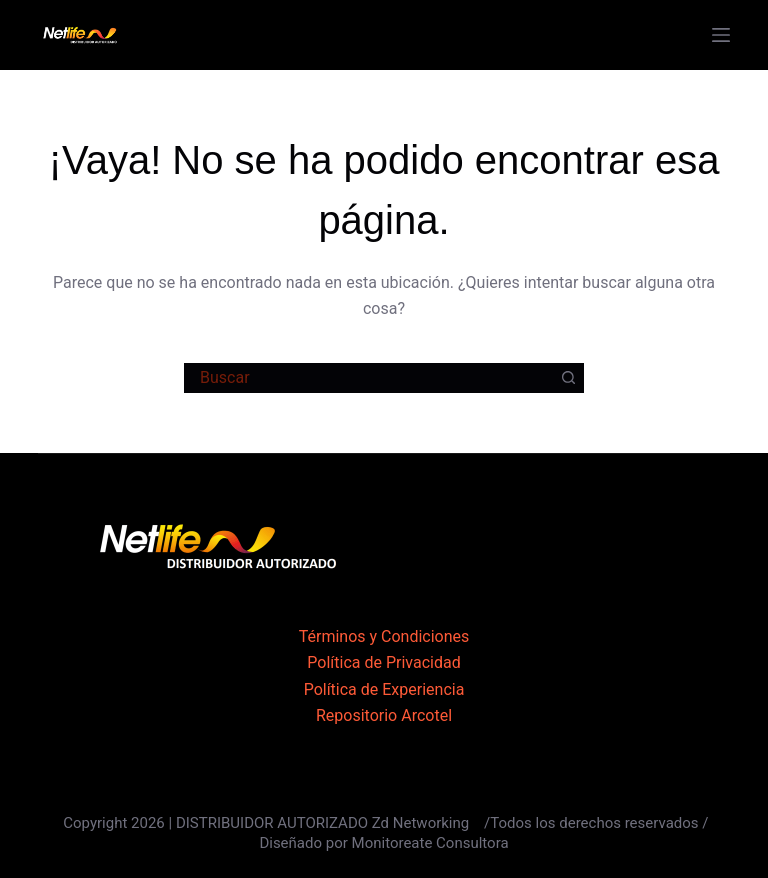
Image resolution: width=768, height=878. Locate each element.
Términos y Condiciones (384, 636)
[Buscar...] (369, 378)
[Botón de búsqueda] (569, 378)
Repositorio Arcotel (384, 715)
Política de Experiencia (384, 689)
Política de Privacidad (383, 662)
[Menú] (721, 35)
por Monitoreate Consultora (417, 843)
